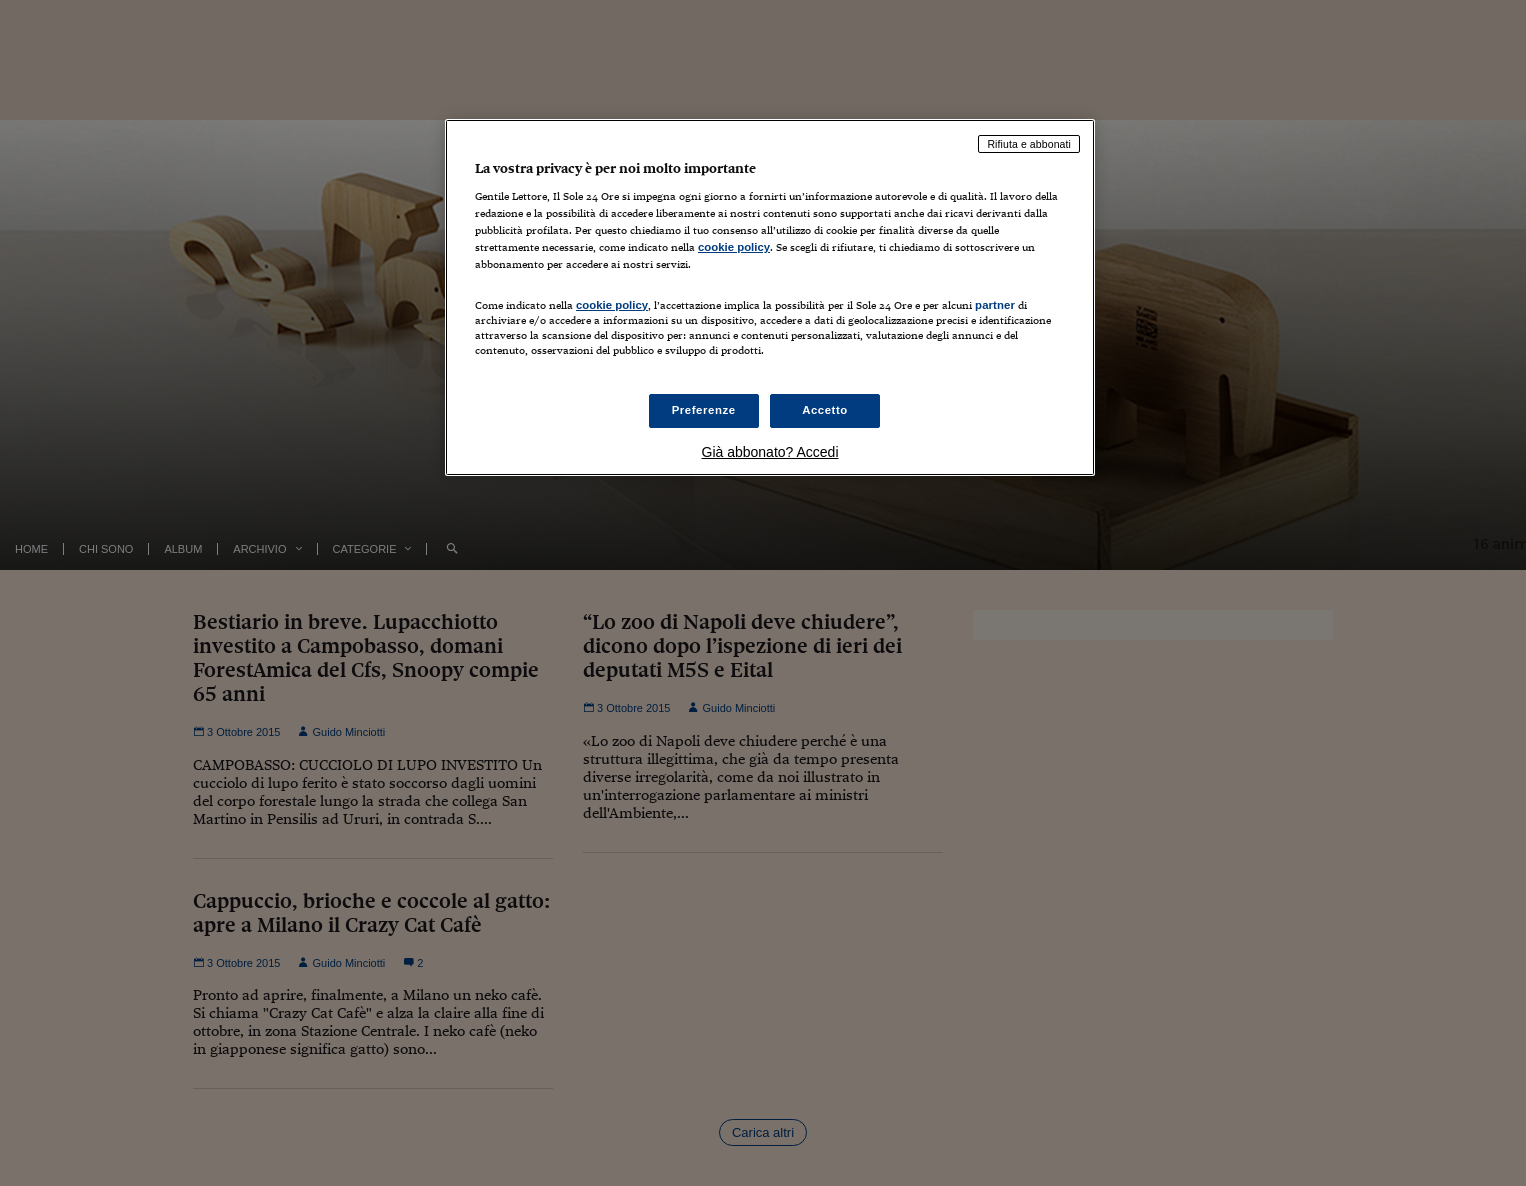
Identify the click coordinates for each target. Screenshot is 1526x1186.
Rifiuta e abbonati (1029, 144)
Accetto (825, 410)
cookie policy (734, 247)
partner (995, 305)
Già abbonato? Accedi (770, 452)
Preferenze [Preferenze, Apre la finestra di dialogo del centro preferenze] (704, 410)
